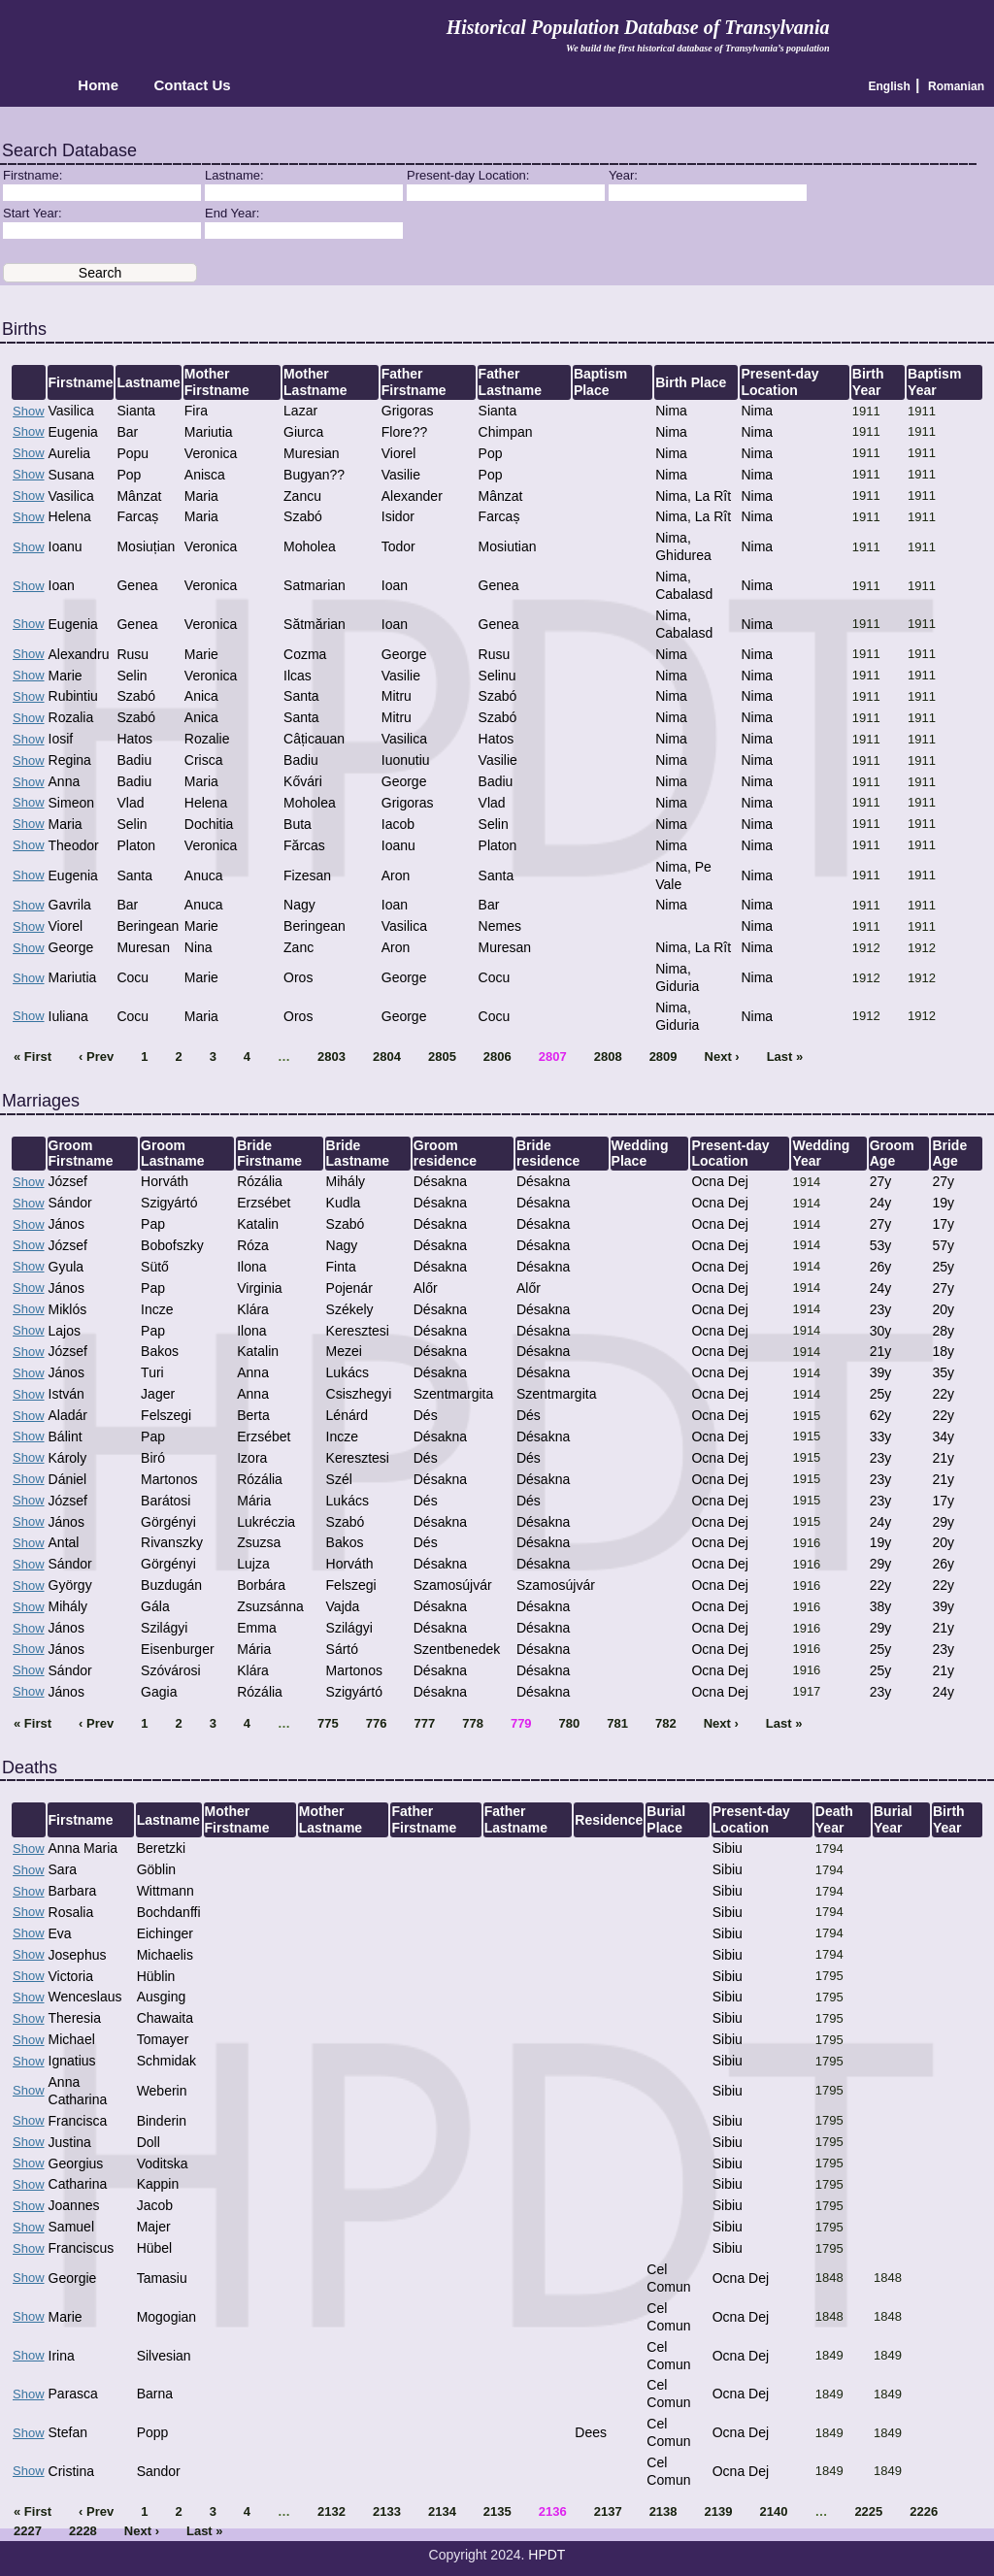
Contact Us (191, 85)
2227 (28, 2531)
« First (32, 1056)
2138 (663, 2511)
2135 (497, 2511)
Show (29, 411)
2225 (868, 2511)
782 (666, 1723)
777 (425, 1723)
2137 (608, 2511)
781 (617, 1723)
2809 (663, 1056)
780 (569, 1723)
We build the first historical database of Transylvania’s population (698, 48)
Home (98, 85)
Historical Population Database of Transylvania (638, 27)
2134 (442, 2511)
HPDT (546, 2554)
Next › (722, 1056)
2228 (83, 2531)
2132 (331, 2511)
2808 (608, 1056)
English (890, 86)
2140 (773, 2511)
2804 (387, 1056)
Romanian (956, 86)
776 (376, 1723)
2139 (719, 2511)
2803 (331, 1056)
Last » (785, 1056)
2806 (497, 1056)
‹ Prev (96, 1056)
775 (328, 1723)
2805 (442, 1056)
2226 (924, 2511)
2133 (387, 2511)
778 (472, 1723)
